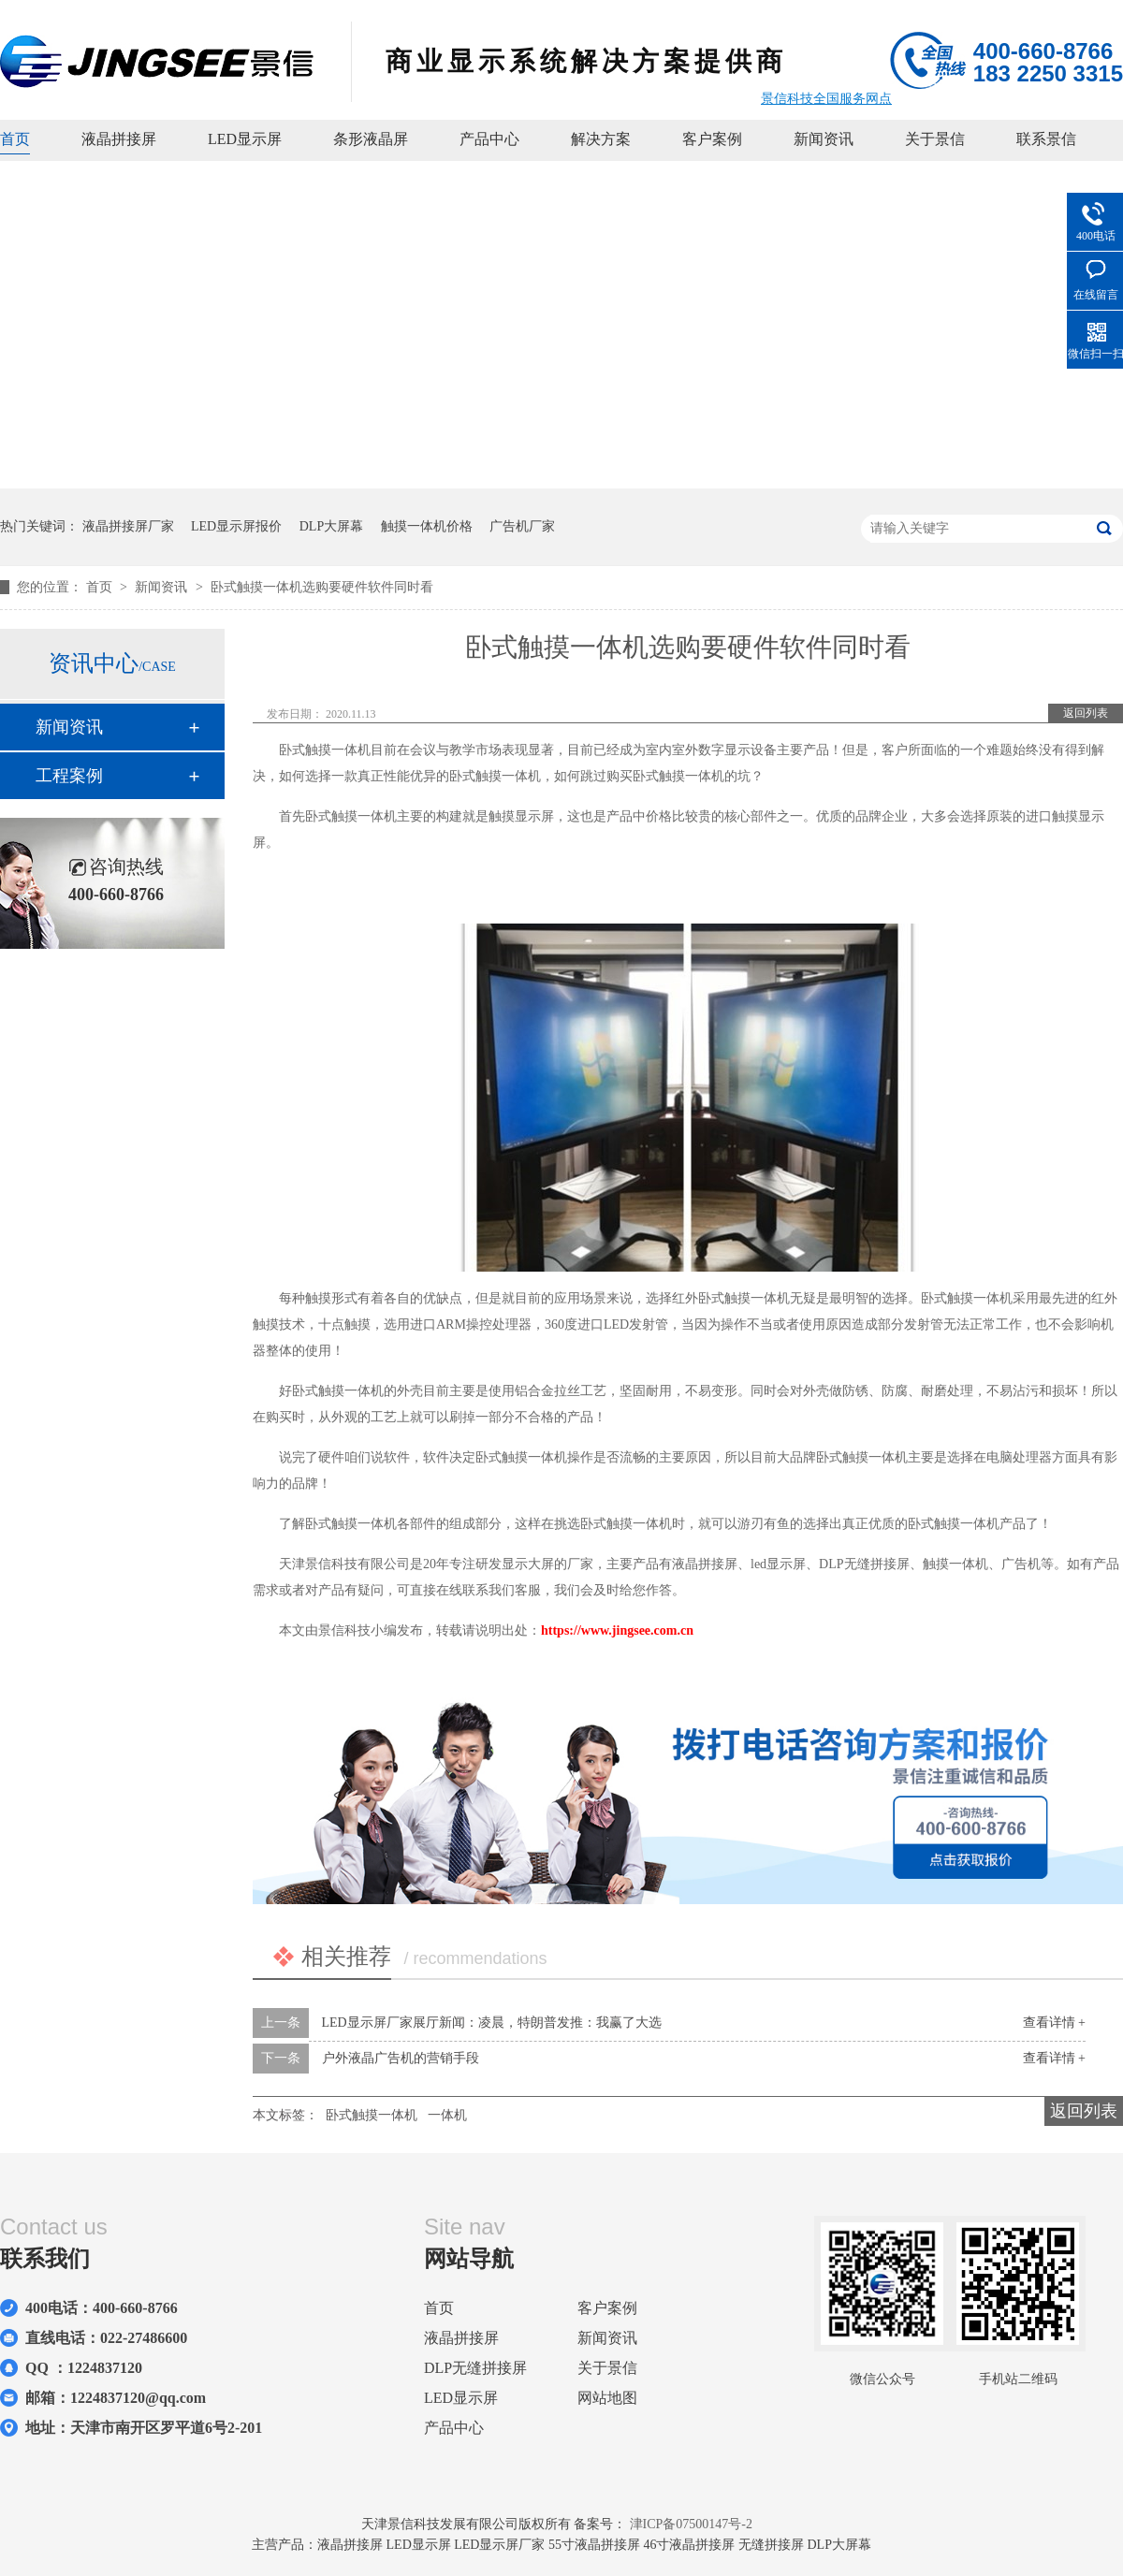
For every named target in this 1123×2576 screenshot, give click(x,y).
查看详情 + (1054, 2023)
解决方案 (601, 139)
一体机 (447, 2115)
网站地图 (607, 2398)
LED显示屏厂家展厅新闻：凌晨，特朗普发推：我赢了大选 (492, 2023)
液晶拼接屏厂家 (128, 526)
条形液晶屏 (370, 139)
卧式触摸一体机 (371, 2115)
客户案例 (712, 139)
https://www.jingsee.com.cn (617, 1630)
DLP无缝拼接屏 (475, 2368)
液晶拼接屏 (118, 139)
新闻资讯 (823, 139)
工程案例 (69, 775)
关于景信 (935, 139)
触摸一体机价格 (427, 526)
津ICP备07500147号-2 (691, 2524)
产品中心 (489, 139)
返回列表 (1085, 713)
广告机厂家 (522, 526)
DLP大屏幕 (331, 526)
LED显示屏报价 (236, 526)
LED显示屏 (245, 139)
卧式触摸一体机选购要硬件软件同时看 (322, 587)
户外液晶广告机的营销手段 (400, 2058)
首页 (15, 139)
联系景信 (1046, 139)
